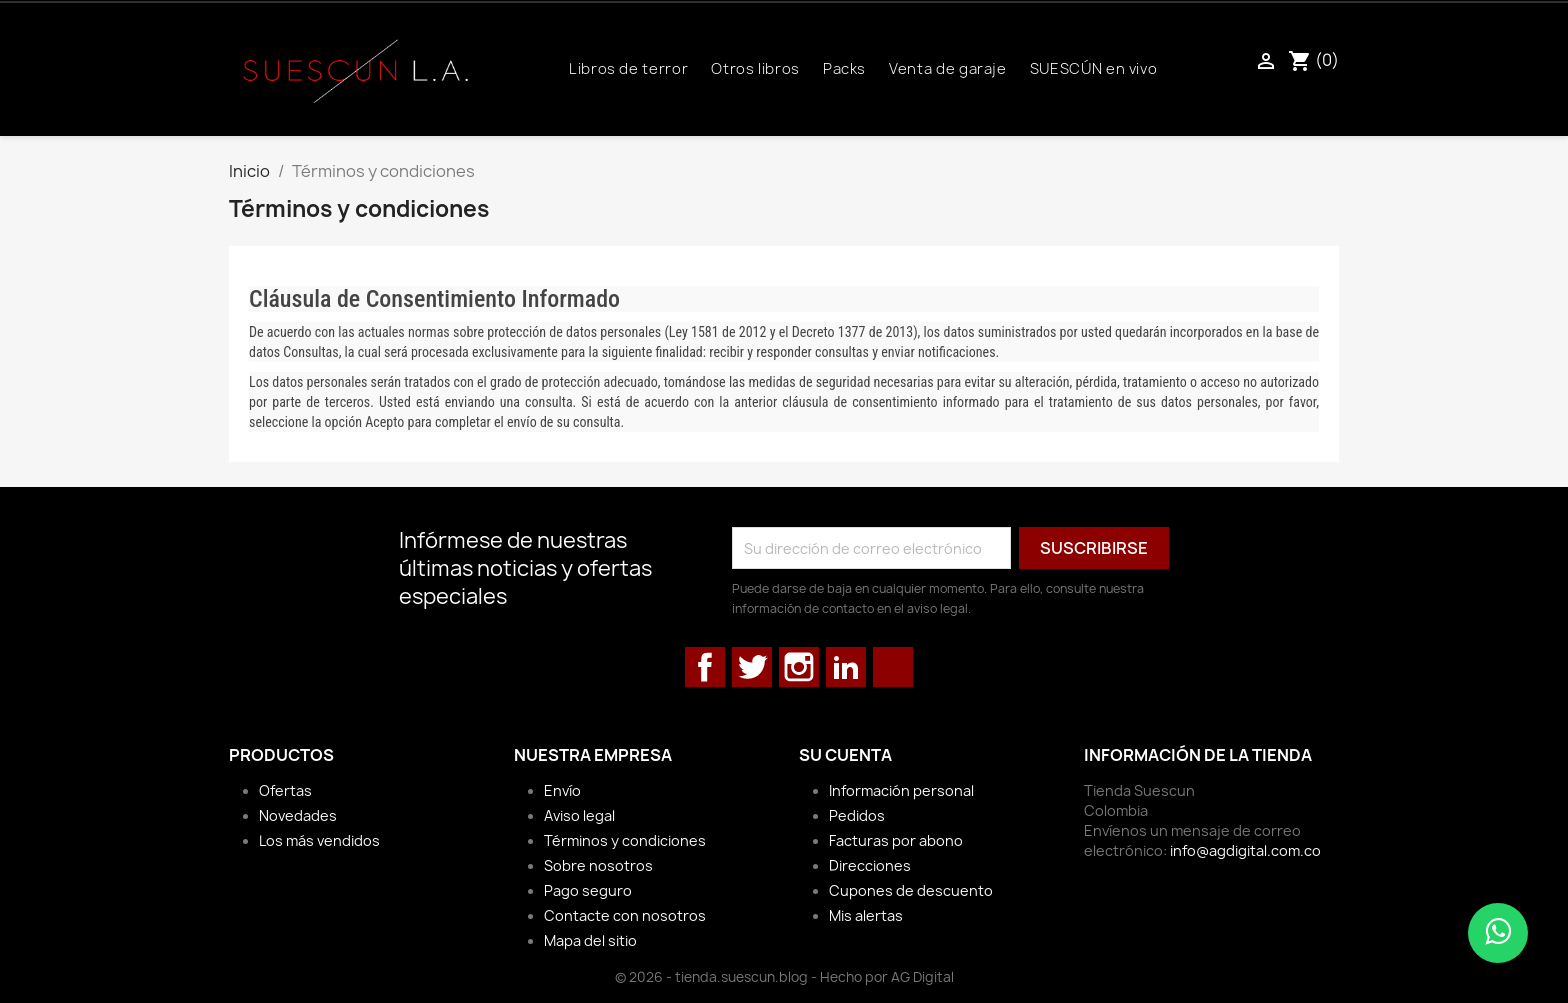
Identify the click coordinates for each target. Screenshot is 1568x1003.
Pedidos (857, 815)
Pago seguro (588, 890)
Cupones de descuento (911, 890)
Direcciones (870, 865)
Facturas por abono (896, 840)
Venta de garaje (948, 69)
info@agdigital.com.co (1245, 850)
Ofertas (285, 790)
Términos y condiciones (625, 840)
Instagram (799, 667)
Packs (844, 69)
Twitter (752, 667)
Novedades (298, 815)
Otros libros (755, 69)
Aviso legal (579, 815)
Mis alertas (866, 915)
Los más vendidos (319, 840)
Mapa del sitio (590, 940)
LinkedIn (846, 667)
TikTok (893, 667)
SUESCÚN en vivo (1094, 69)
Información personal (901, 790)
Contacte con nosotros (625, 915)
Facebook (705, 667)
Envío (562, 790)
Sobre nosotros (598, 865)
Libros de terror (628, 69)
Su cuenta (845, 755)
